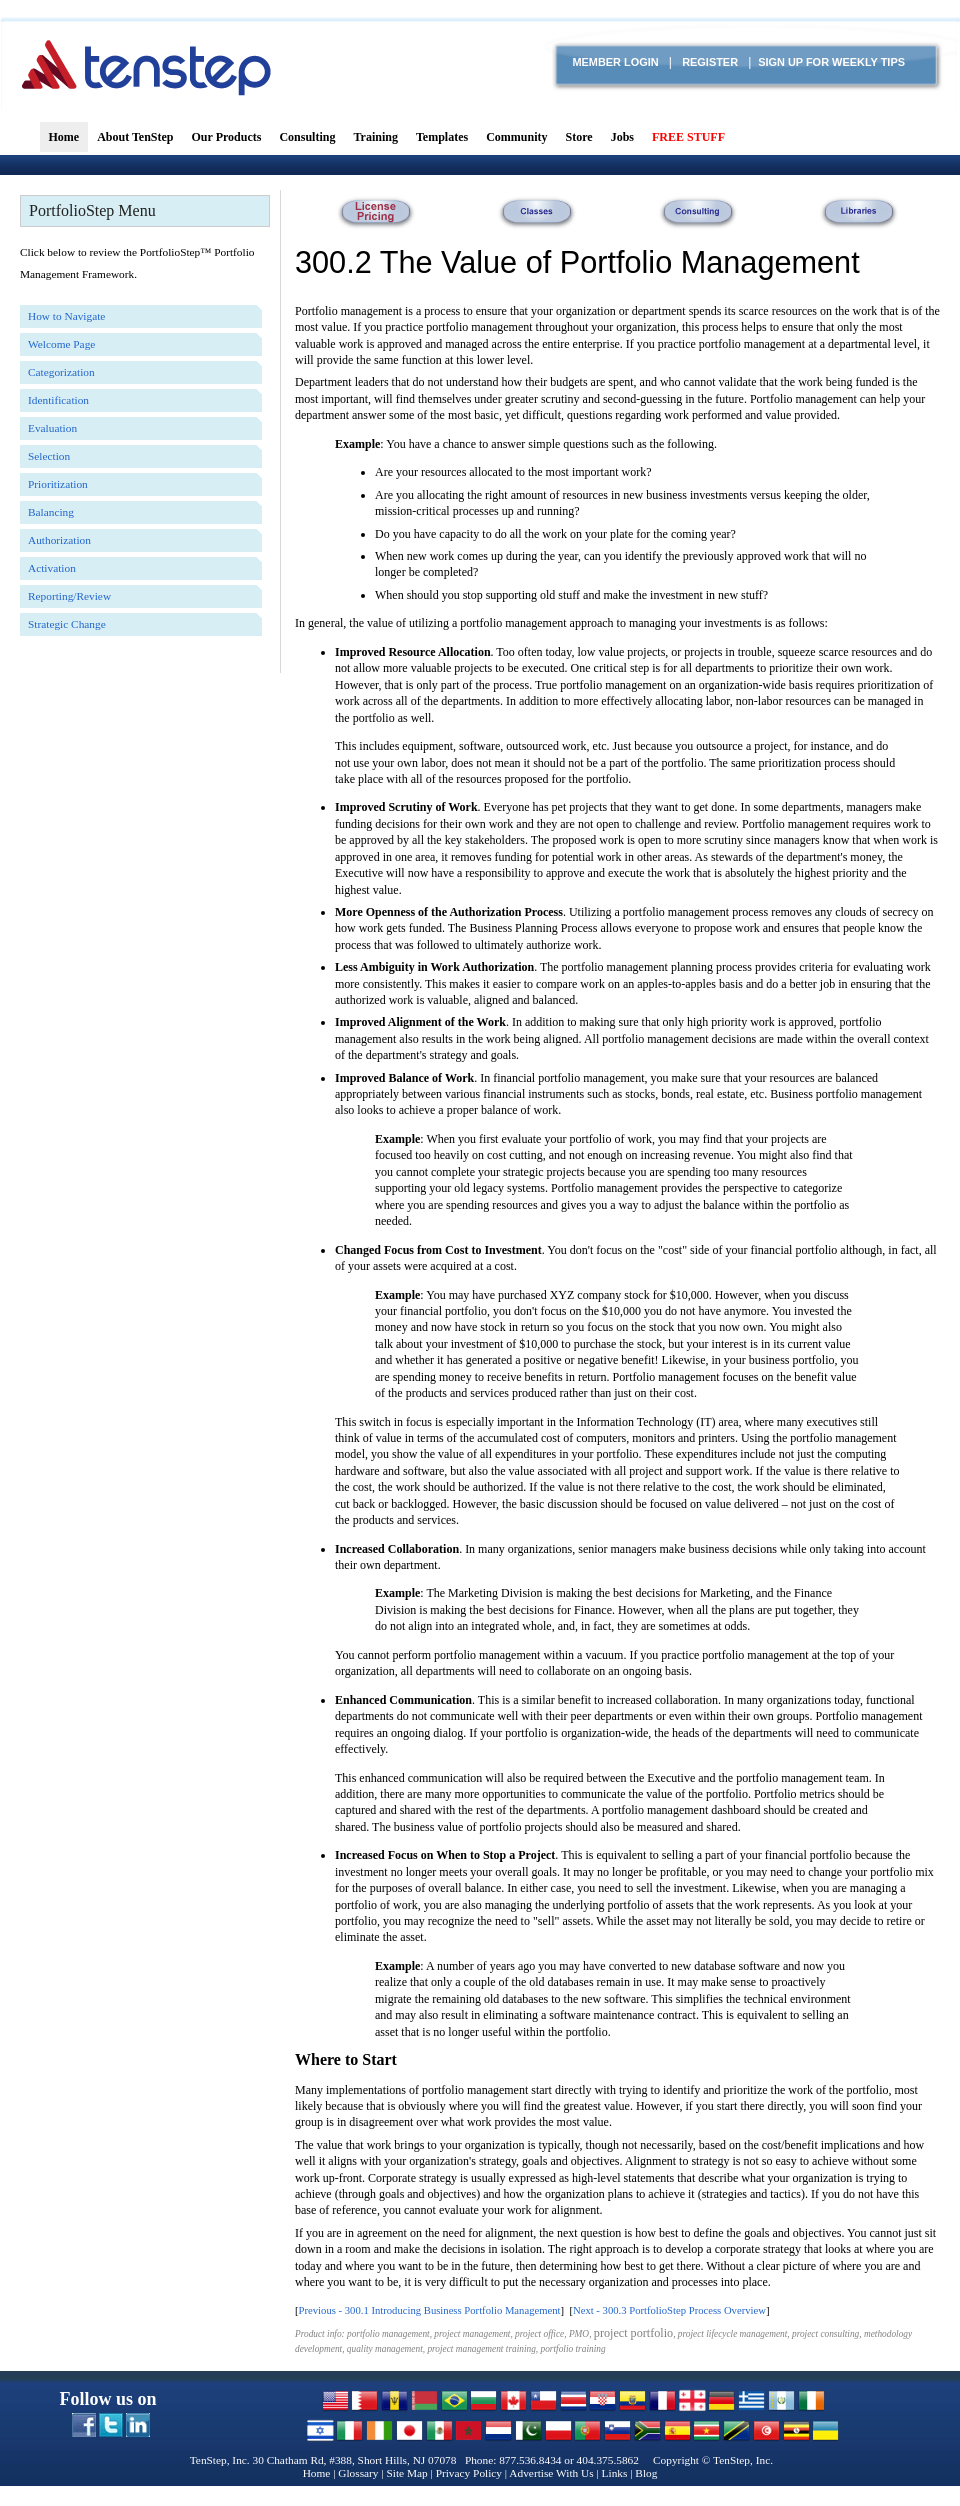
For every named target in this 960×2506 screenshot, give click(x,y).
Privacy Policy (469, 2473)
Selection (49, 456)
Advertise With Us (551, 2473)
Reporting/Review (69, 596)
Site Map (406, 2473)
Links (615, 2473)
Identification (58, 400)
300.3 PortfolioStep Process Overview (684, 2310)
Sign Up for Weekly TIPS (831, 62)
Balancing (51, 512)
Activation (52, 568)
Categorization (61, 372)
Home (317, 2473)
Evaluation (52, 428)
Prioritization (58, 484)
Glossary (358, 2473)
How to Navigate (66, 316)
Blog (646, 2473)
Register (710, 62)
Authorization (59, 540)
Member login (615, 62)
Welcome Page (61, 344)
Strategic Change (67, 624)
